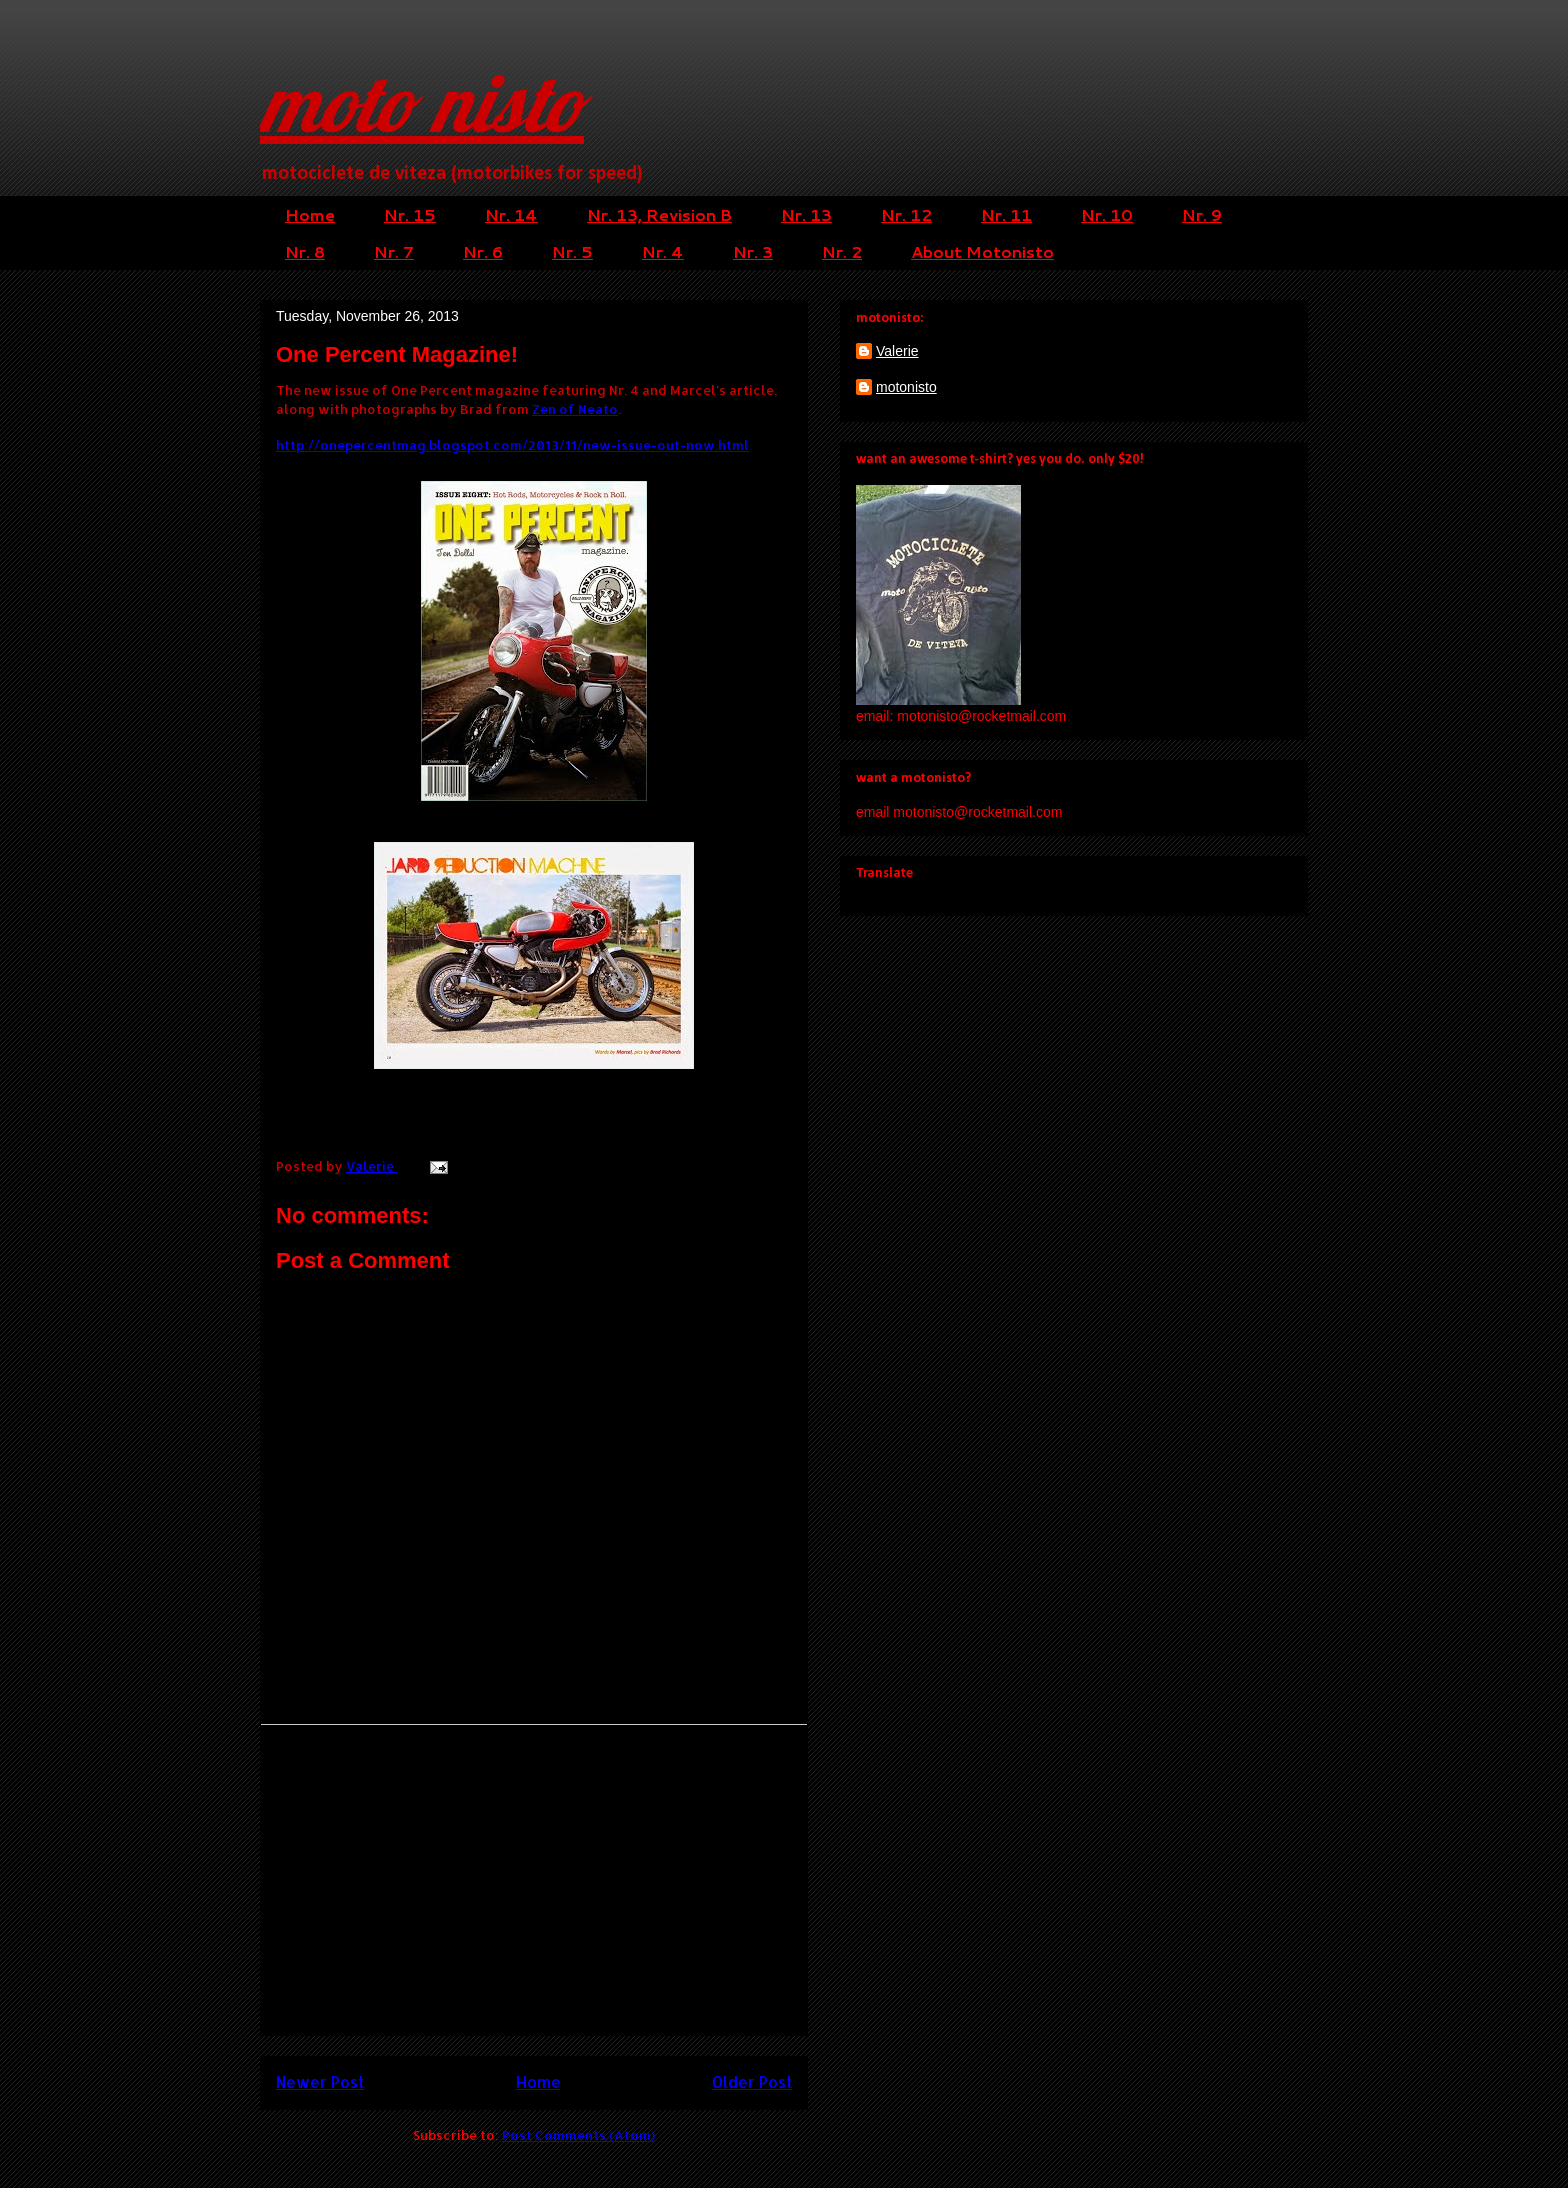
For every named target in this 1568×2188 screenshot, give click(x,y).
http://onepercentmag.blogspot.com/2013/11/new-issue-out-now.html (512, 445)
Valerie (897, 351)
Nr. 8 (305, 251)
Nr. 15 (410, 214)
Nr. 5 (572, 251)
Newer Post (320, 2082)
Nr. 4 (663, 251)
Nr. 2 (842, 251)
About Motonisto (982, 251)
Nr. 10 (1107, 214)
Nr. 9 (1202, 214)
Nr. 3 (753, 251)
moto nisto (422, 102)
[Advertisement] (534, 1880)
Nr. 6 (483, 251)
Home (310, 214)
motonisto (906, 387)
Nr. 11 (1006, 214)
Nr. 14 (511, 214)
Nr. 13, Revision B (659, 214)
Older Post (752, 2082)
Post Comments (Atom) (578, 2135)
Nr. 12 (906, 214)
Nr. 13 (806, 214)
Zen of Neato (575, 409)
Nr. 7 (394, 251)
